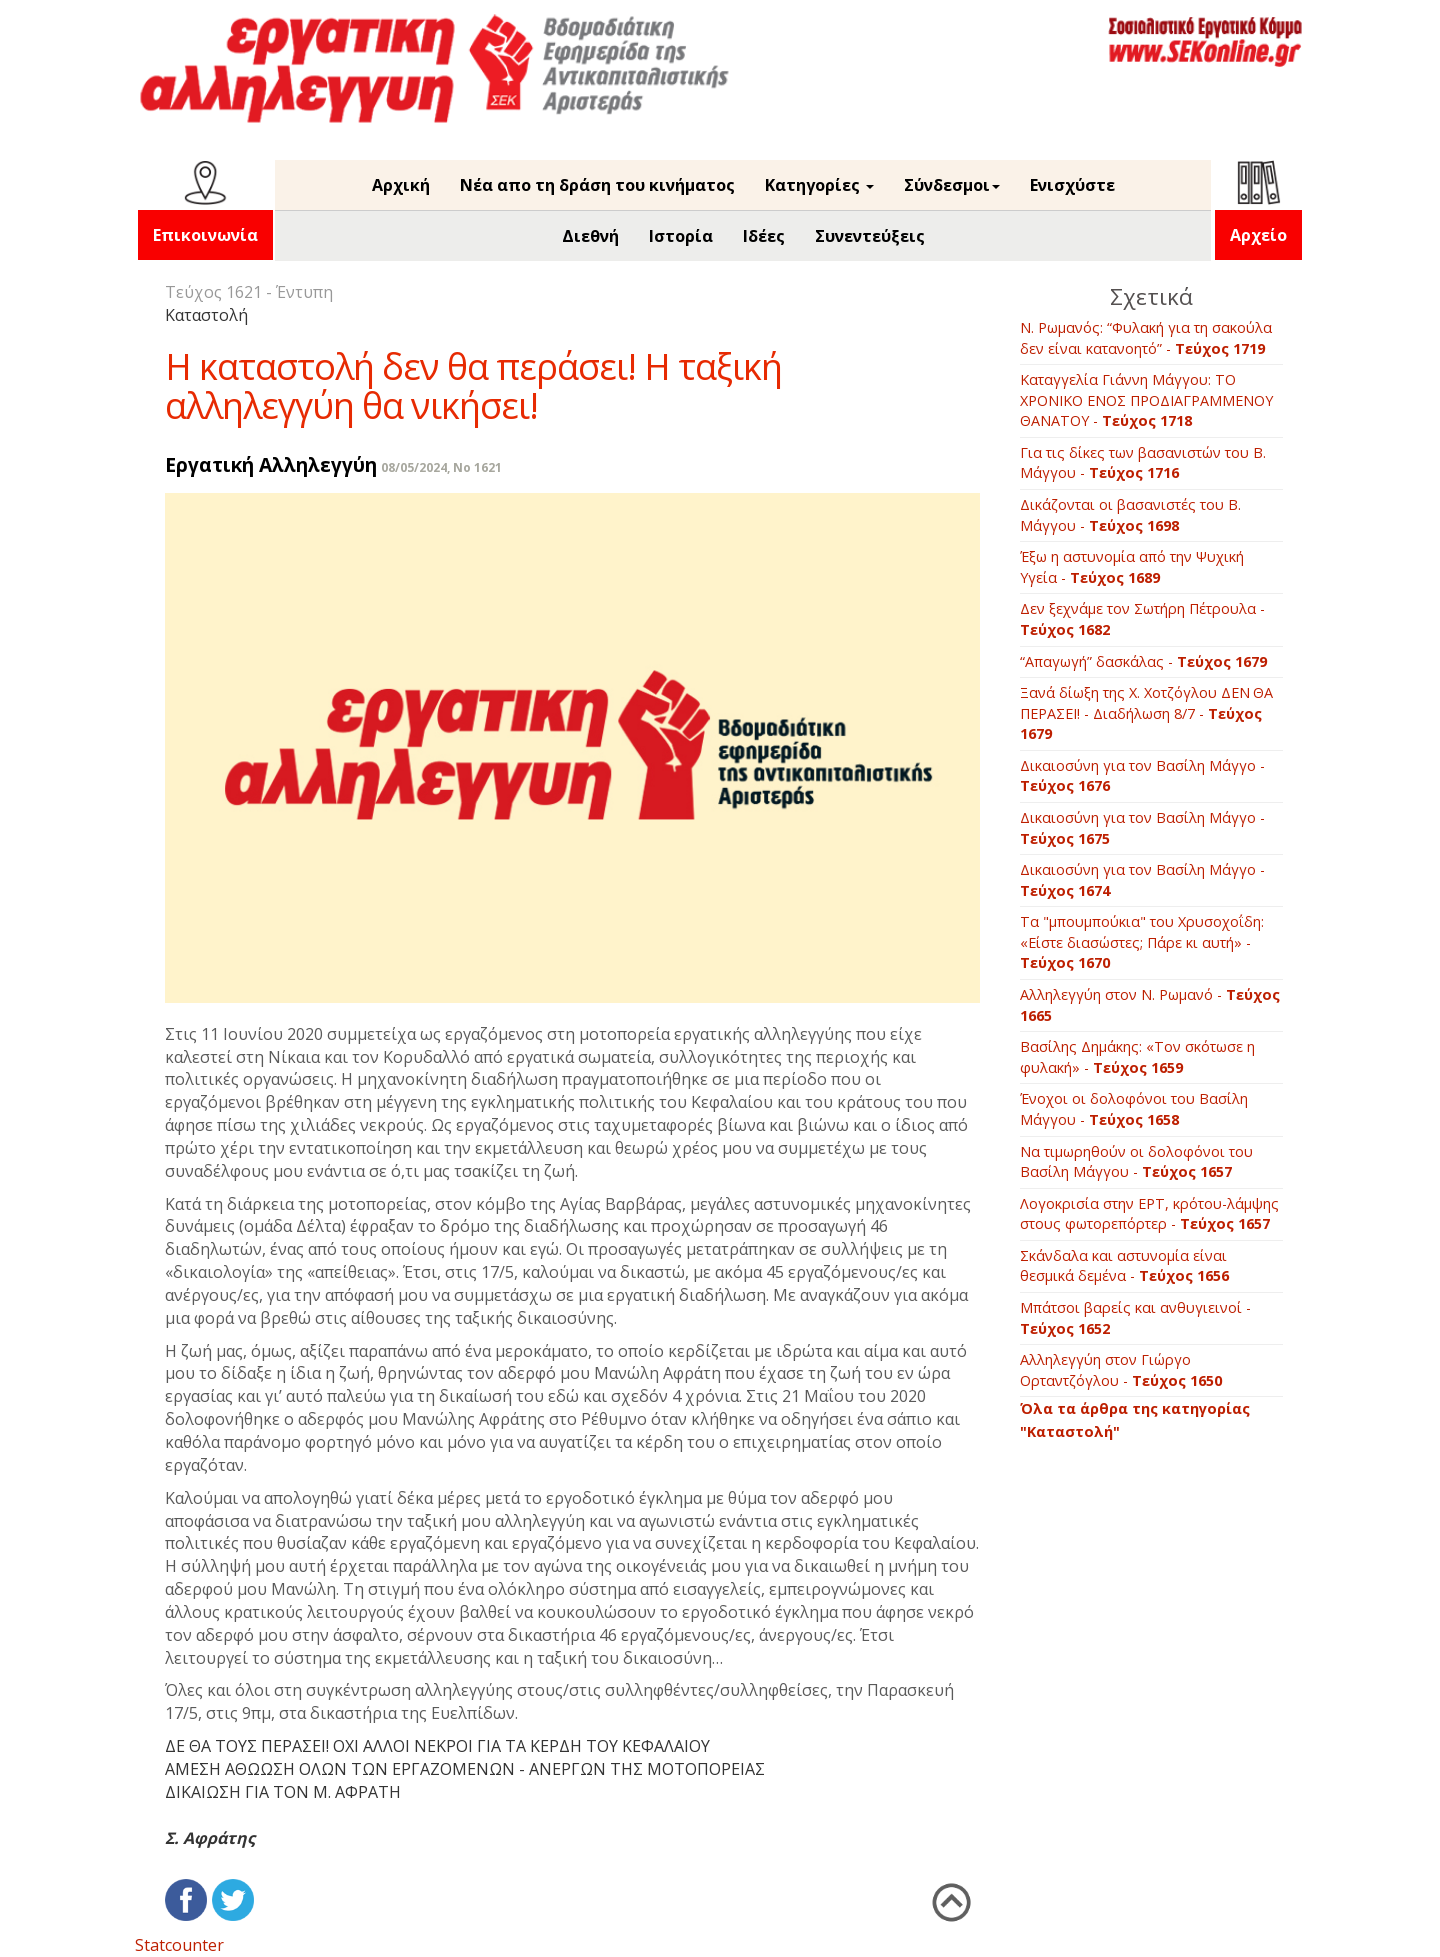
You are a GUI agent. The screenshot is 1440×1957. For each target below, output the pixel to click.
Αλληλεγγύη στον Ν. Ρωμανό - (1150, 1005)
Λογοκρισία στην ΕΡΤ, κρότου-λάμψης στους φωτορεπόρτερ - (1149, 1214)
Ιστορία (681, 236)
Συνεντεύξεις (870, 236)
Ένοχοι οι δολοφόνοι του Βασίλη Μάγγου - (1134, 1109)
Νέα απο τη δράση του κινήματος (597, 185)
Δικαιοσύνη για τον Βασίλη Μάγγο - (1142, 776)
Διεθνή (590, 236)
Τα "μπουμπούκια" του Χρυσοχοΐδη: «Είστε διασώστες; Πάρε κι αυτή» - (1142, 942)
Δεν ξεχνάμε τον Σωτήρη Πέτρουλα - (1142, 619)
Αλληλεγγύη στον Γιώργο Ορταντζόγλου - (1121, 1370)
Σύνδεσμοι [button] (952, 185)
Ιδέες (764, 236)
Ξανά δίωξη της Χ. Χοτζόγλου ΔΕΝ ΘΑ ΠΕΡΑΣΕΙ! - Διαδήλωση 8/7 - (1148, 713)
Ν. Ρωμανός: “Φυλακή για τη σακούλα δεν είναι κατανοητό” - (1146, 338)
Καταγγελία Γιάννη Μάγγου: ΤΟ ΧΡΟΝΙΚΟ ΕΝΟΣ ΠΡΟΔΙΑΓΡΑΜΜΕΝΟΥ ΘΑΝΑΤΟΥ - (1146, 400)
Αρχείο (1258, 235)
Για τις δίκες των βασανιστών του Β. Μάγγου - (1143, 463)
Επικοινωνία (205, 235)
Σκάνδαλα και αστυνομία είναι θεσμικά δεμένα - (1124, 1266)
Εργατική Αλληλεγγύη (271, 464)
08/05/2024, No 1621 (441, 467)
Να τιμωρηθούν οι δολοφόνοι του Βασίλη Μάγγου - (1136, 1162)
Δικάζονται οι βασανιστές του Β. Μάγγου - (1130, 515)
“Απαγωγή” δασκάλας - (1143, 661)
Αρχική (401, 185)
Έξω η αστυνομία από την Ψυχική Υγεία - (1132, 567)
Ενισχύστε (1072, 185)
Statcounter (179, 1945)
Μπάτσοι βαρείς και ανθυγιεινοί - (1135, 1318)
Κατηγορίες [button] (819, 185)
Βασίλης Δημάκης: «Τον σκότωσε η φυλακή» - (1137, 1057)
